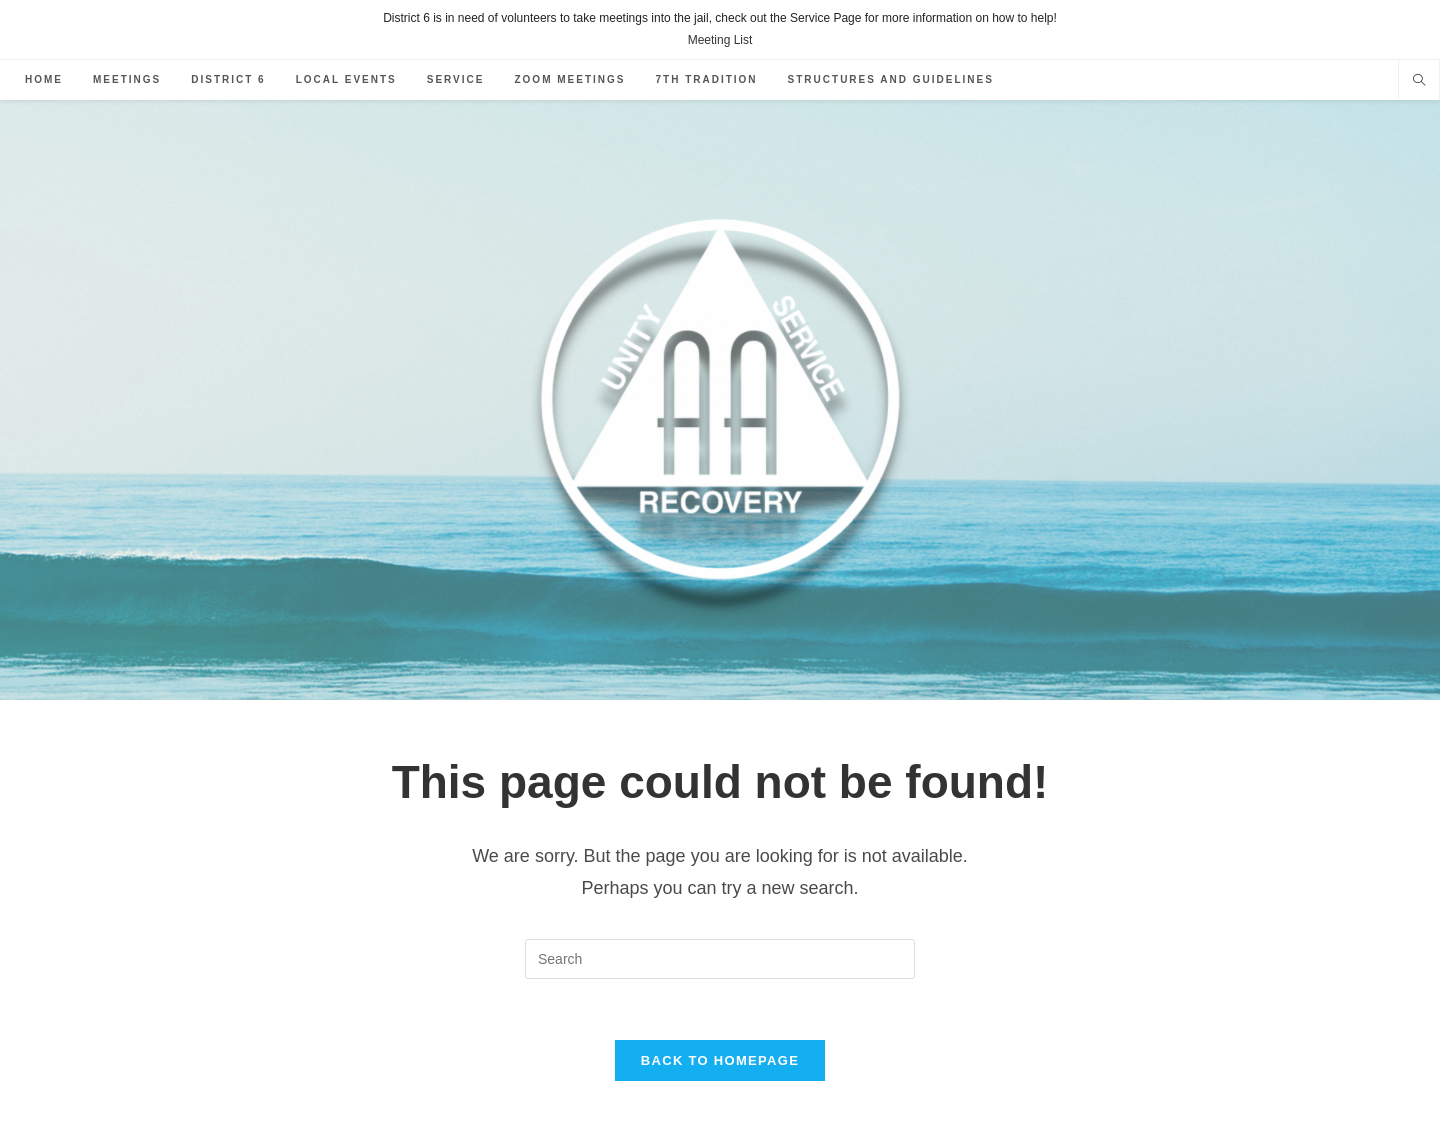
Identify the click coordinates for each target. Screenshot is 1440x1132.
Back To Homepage (720, 1060)
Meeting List (720, 40)
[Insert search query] (720, 959)
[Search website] (1419, 82)
